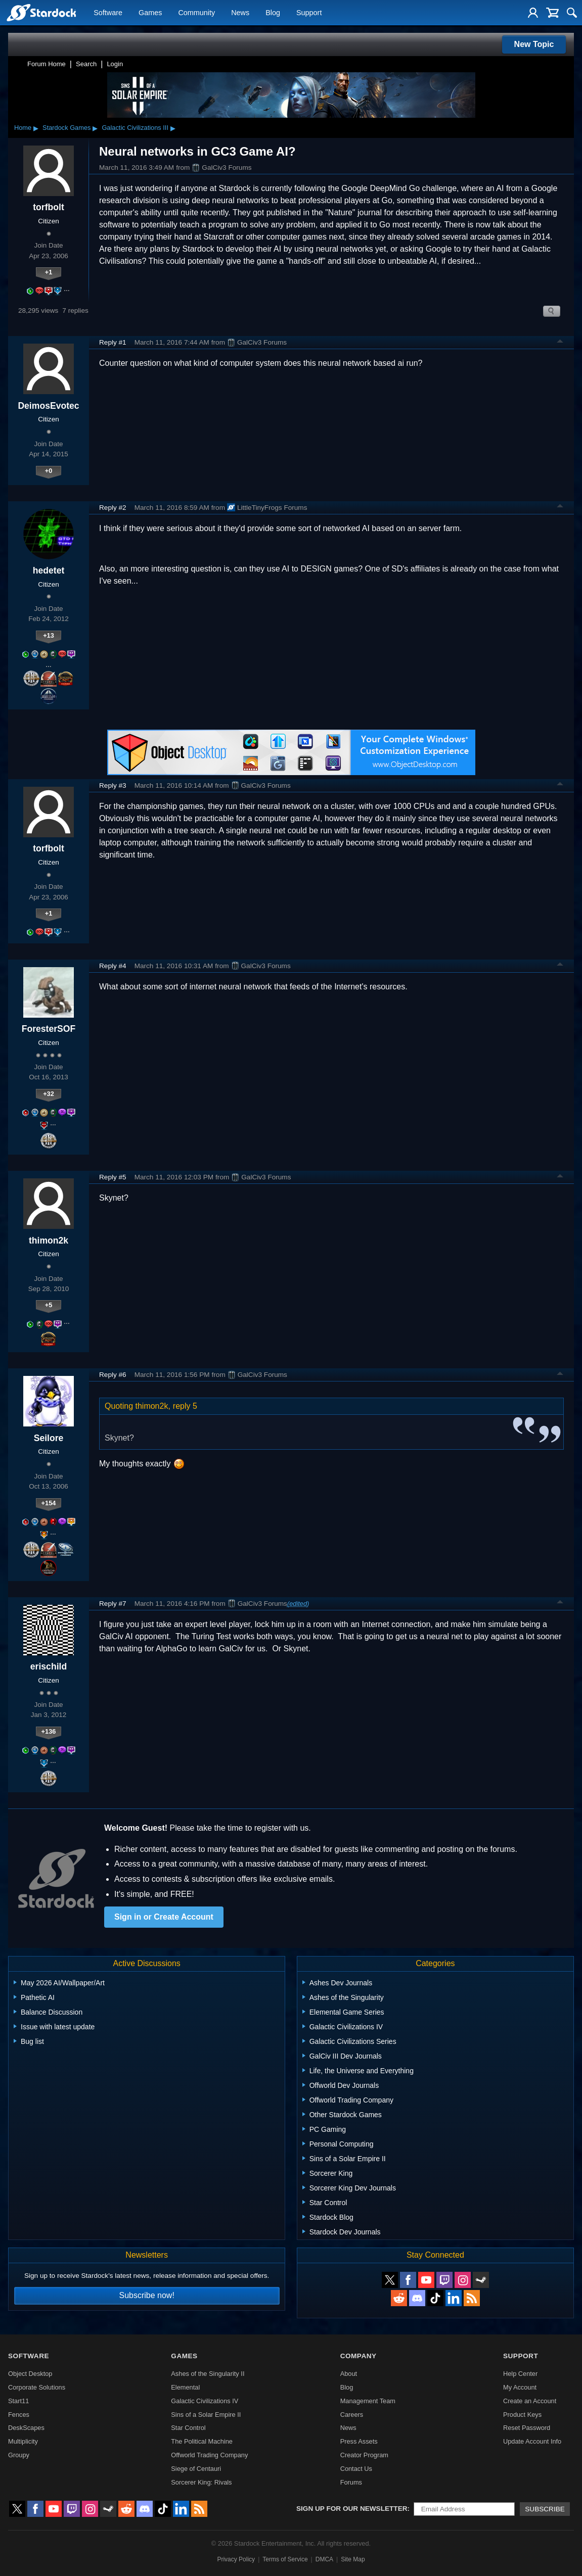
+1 (49, 272)
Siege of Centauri (196, 2468)
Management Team (367, 2401)
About (348, 2373)
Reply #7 (112, 1603)
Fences (18, 2414)
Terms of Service (284, 2559)
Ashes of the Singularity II (207, 2373)
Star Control (188, 2427)
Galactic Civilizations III (135, 127)
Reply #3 (112, 785)
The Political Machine (202, 2441)
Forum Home (46, 64)
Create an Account (529, 2401)
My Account (519, 2387)
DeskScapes (26, 2427)
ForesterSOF (49, 1029)
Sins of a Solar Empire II (206, 2414)
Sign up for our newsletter (352, 2508)
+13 (48, 635)
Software (108, 13)
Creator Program (364, 2455)
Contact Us (356, 2468)
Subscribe (545, 2509)
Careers (352, 2414)
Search (86, 64)
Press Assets (359, 2441)
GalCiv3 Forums (221, 168)
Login (115, 64)
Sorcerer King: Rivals (201, 2482)
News (240, 13)
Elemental (185, 2387)
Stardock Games (66, 127)
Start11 (18, 2401)
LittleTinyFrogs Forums (267, 507)
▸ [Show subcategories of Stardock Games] (95, 127)
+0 (49, 470)
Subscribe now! (146, 2295)
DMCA (324, 2559)
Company (358, 2356)
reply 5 (185, 1406)
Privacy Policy (236, 2559)
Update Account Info (532, 2441)
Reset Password (526, 2427)
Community (196, 13)
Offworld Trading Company (209, 2455)
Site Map (353, 2559)
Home (22, 127)
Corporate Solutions (36, 2387)
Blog (272, 13)
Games (150, 13)
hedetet (49, 570)
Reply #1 (112, 342)
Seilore (49, 1438)
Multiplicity (23, 2441)
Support (309, 13)
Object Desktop (30, 2373)
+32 (48, 1094)
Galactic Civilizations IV (204, 2401)
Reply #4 (112, 966)
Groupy (18, 2455)
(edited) (298, 1603)
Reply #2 (112, 507)
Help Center (520, 2373)
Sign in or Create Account (163, 1917)
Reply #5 (112, 1177)
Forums (351, 2482)
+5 (49, 1305)
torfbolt (48, 207)
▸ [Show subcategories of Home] (35, 127)
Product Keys (522, 2414)
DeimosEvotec (48, 406)
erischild (48, 1666)
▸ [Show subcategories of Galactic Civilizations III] (172, 127)
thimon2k (48, 1240)
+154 (48, 1503)
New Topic (534, 44)
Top (560, 342)
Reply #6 (112, 1374)
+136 (48, 1731)
